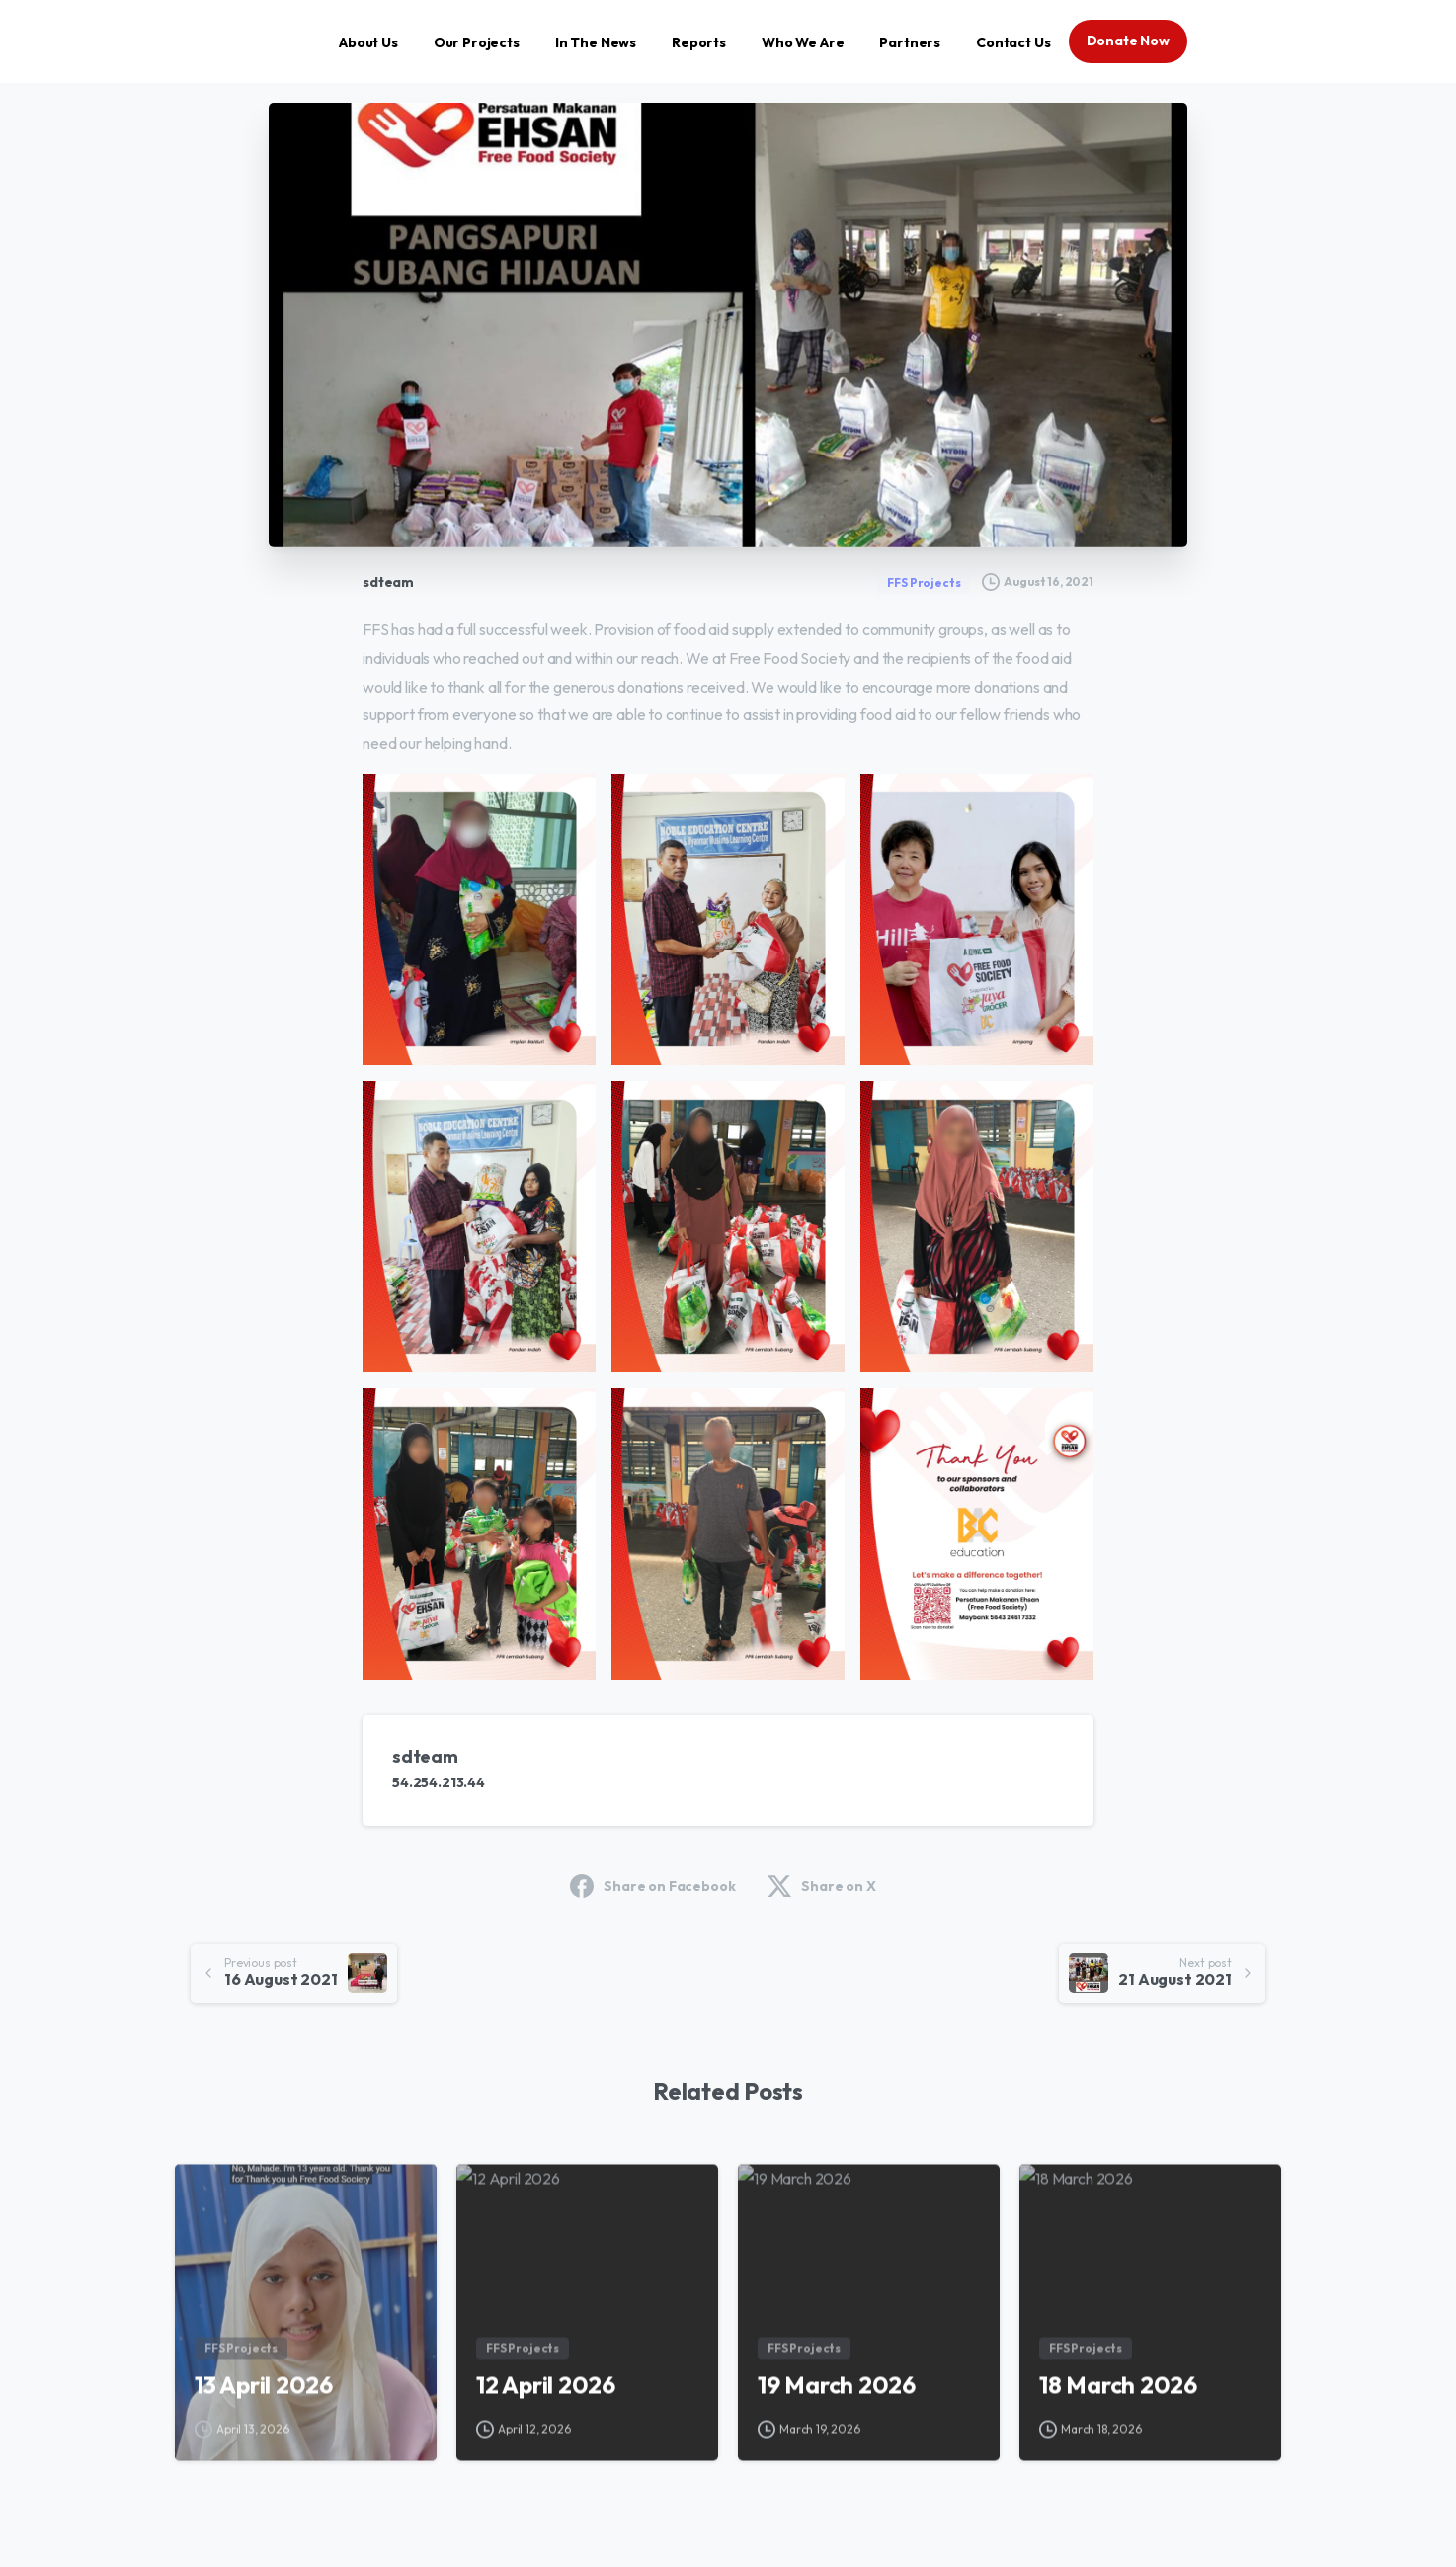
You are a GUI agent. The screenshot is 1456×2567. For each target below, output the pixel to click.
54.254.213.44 (438, 1782)
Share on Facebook (652, 1886)
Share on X (821, 1886)
